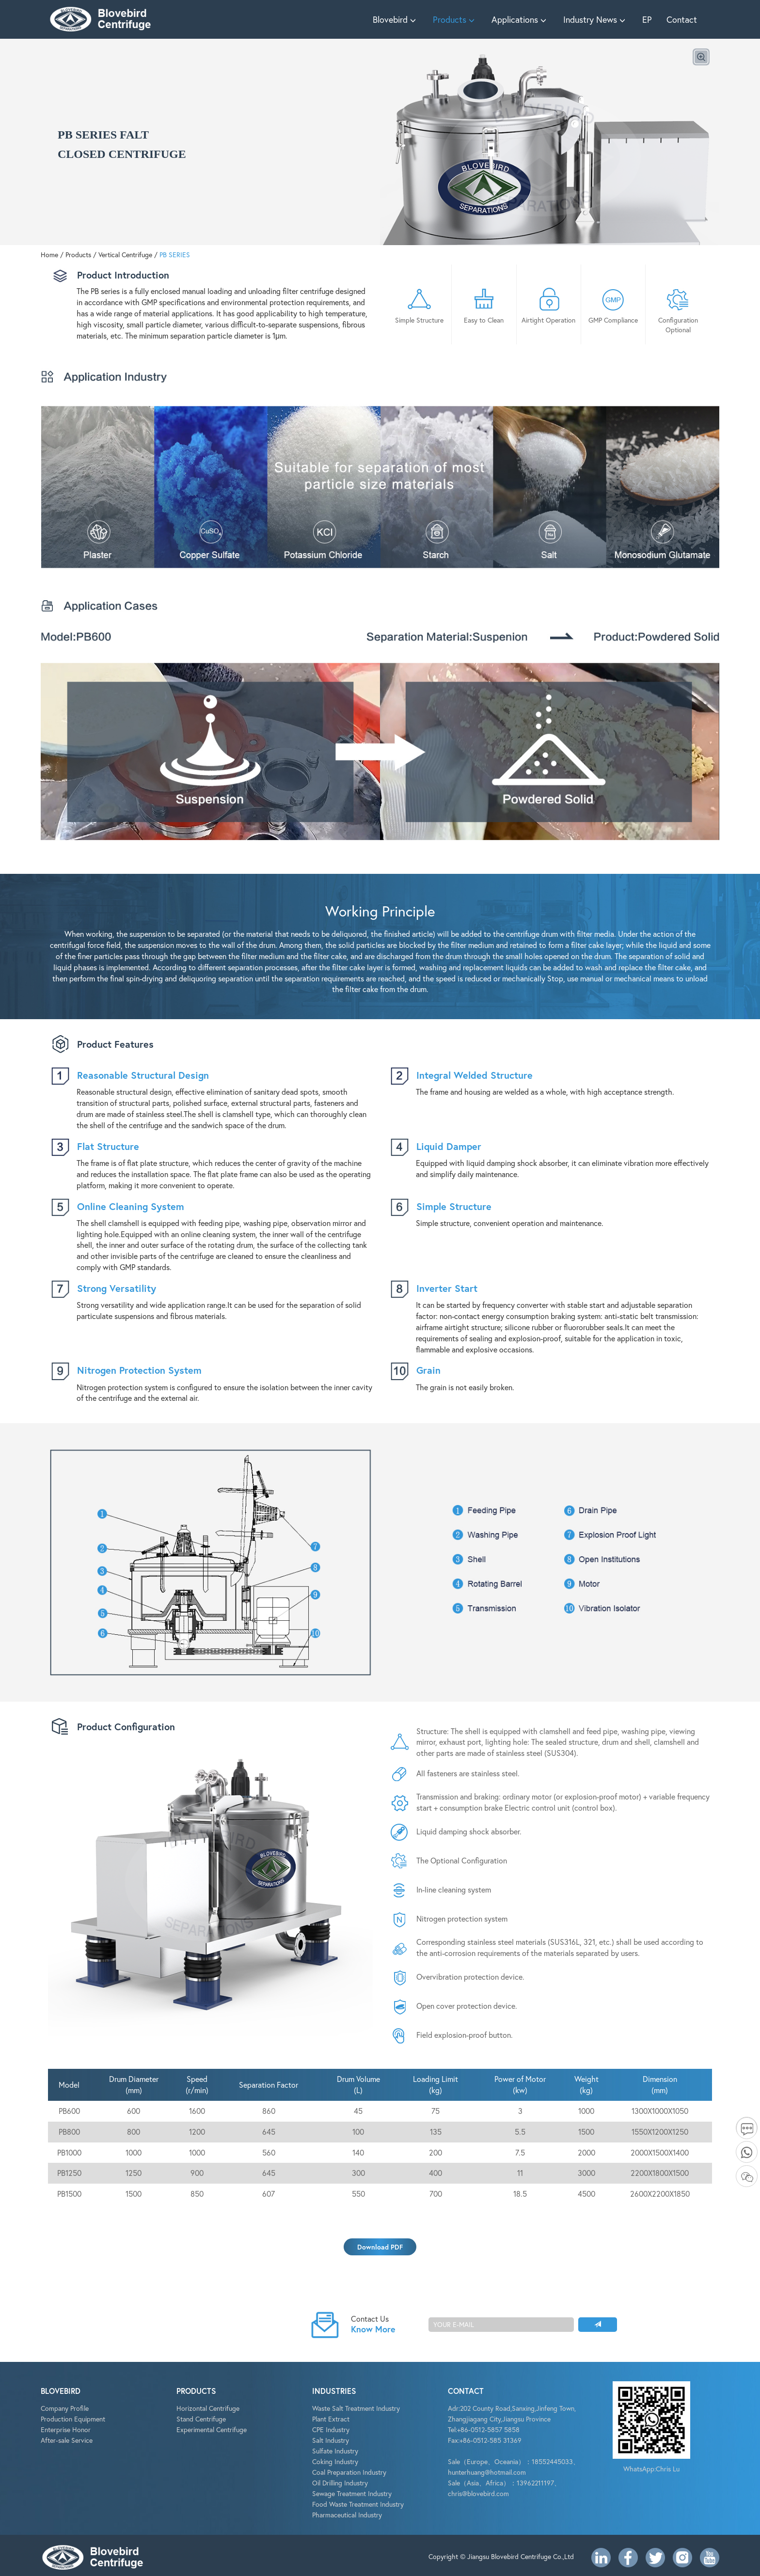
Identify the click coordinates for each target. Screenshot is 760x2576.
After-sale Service (67, 2440)
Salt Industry (330, 2440)
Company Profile (65, 2408)
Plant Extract (330, 2418)
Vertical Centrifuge (125, 254)
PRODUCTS (196, 2391)
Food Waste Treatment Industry (358, 2504)
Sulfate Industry (335, 2450)
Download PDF (380, 2246)
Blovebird (395, 19)
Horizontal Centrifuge (207, 2408)
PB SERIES (174, 254)
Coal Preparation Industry (349, 2472)
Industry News (595, 19)
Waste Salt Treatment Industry (356, 2408)
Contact (681, 19)
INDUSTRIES (334, 2391)
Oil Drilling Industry (340, 2482)
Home (49, 254)
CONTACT (466, 2391)
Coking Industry (335, 2461)
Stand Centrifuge (201, 2418)
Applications (520, 19)
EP (647, 19)
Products (455, 19)
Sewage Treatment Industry (352, 2493)
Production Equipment (73, 2418)
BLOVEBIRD (60, 2391)
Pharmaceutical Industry (347, 2514)
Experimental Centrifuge (211, 2429)
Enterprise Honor (66, 2429)
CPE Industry (330, 2429)
